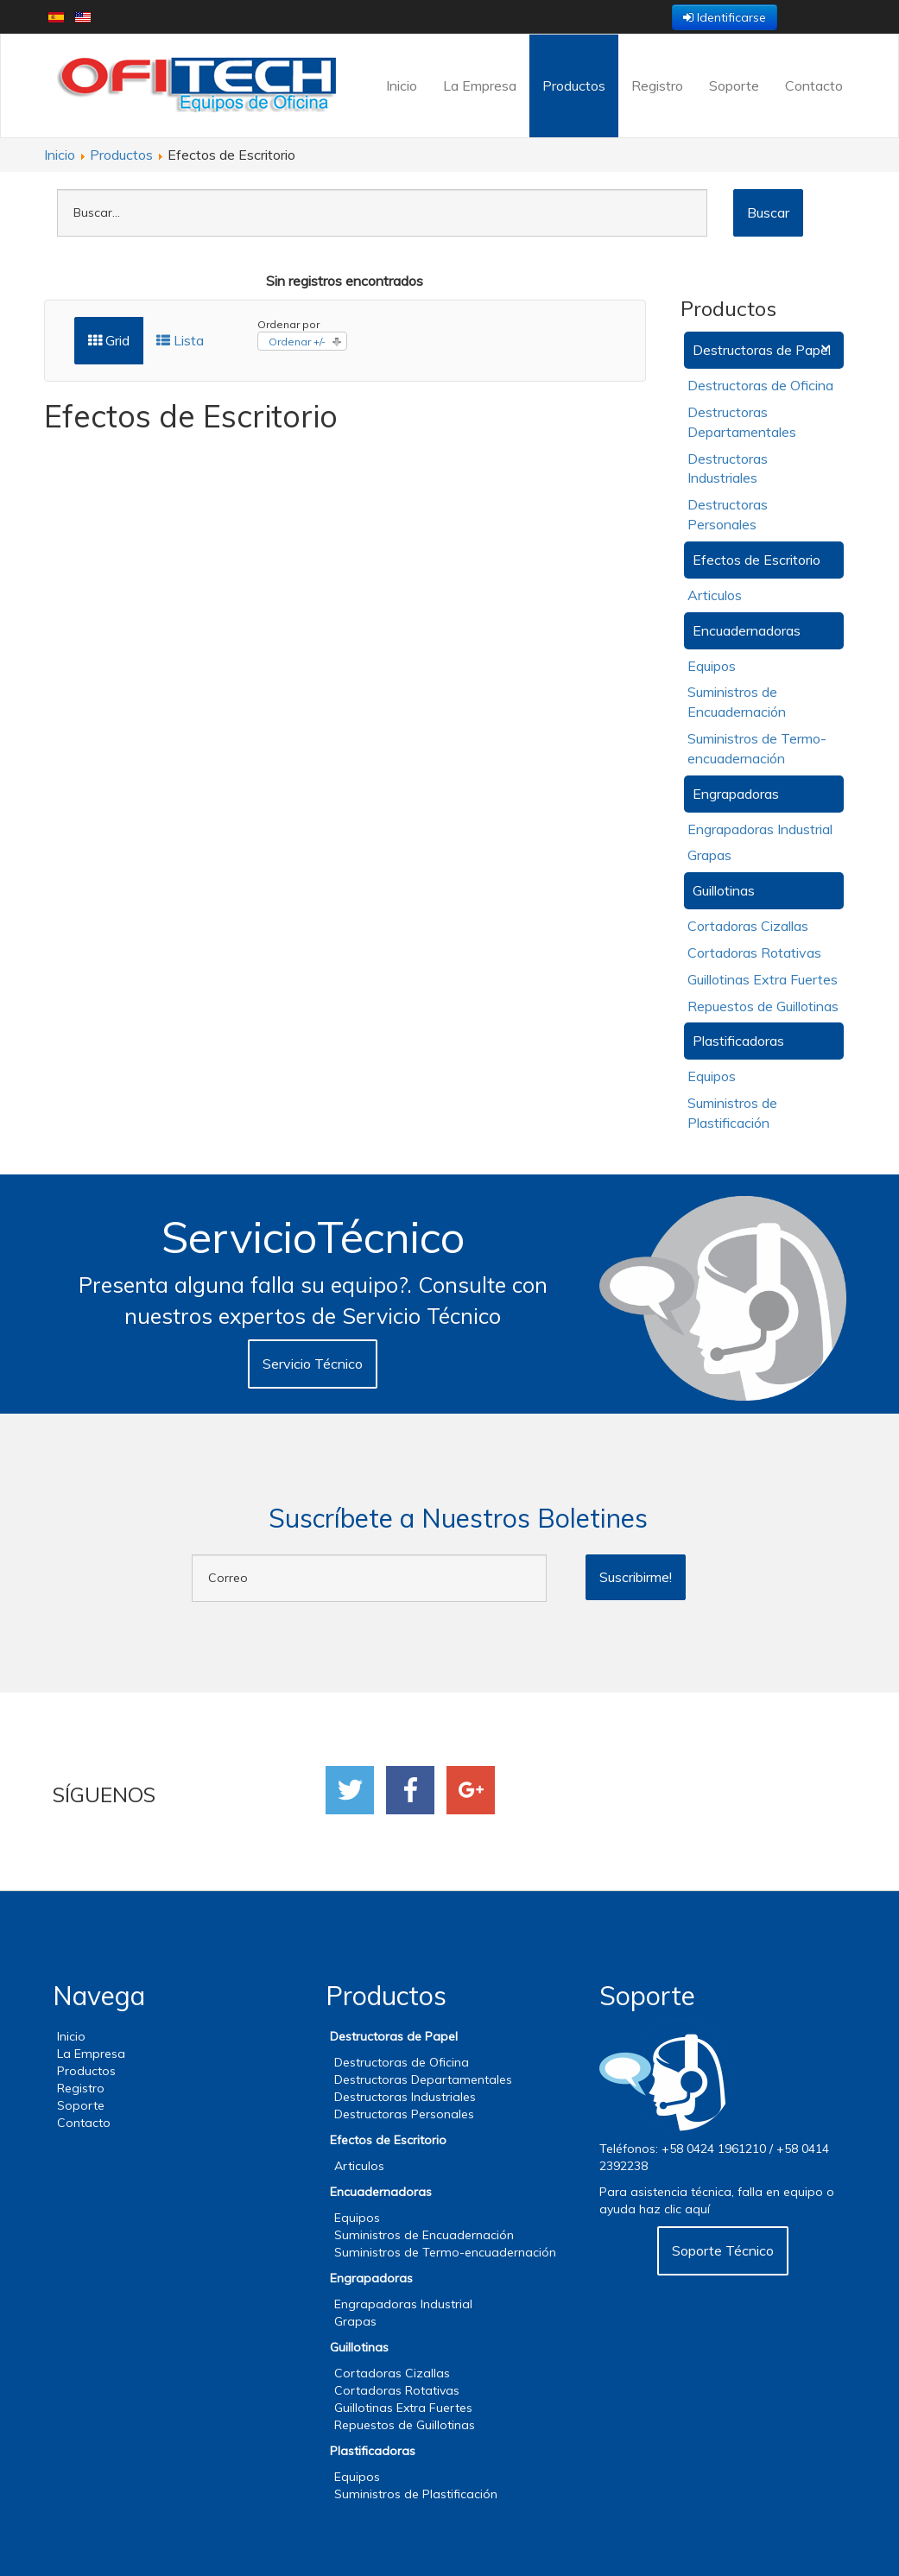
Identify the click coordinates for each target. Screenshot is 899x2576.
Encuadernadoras (747, 630)
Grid (109, 340)
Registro (657, 85)
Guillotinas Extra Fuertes (762, 979)
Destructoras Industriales (405, 2096)
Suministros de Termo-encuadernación (445, 2252)
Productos (573, 85)
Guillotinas (724, 890)
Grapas (709, 855)
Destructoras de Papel (762, 349)
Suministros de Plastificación (415, 2494)
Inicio (401, 85)
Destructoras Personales (404, 2114)
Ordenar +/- (297, 341)
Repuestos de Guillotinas (763, 1006)
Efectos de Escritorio (756, 559)
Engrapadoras (736, 793)
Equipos (711, 665)
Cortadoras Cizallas (747, 925)
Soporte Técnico (723, 2250)
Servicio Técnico (313, 1363)
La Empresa (479, 85)
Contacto (814, 85)
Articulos (714, 595)
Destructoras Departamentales (423, 2079)
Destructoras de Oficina (760, 385)
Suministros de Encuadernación (424, 2235)
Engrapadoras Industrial (760, 829)
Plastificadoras (738, 1040)
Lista (180, 340)
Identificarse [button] (724, 17)
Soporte (734, 85)
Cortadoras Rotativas (754, 952)
